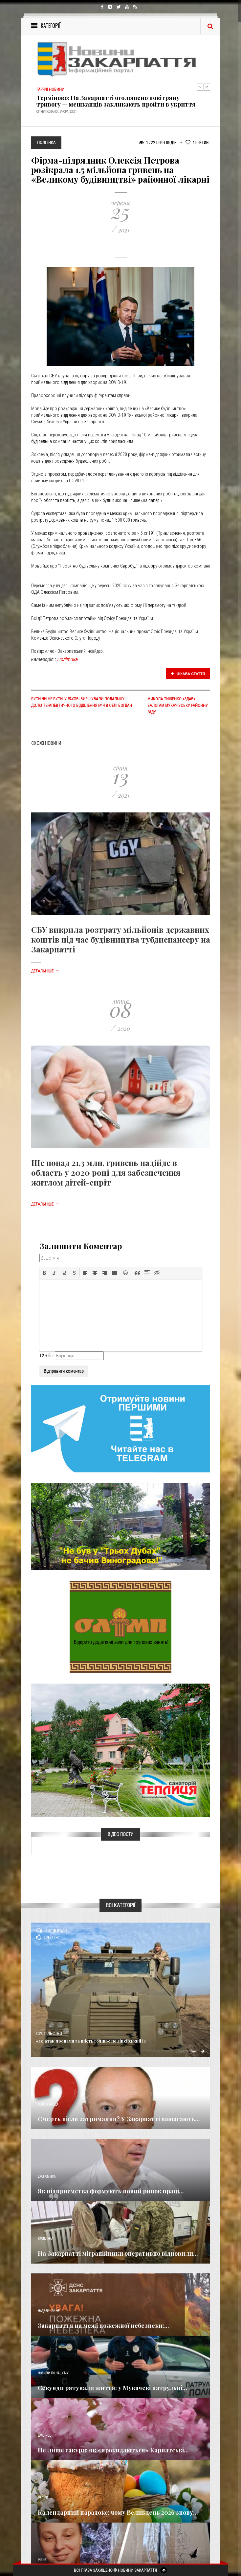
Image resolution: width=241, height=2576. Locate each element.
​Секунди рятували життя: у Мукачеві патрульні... (112, 2388)
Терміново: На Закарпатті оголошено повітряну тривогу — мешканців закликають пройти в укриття (116, 101)
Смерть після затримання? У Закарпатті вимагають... (119, 2119)
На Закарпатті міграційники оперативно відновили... (118, 2253)
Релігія (43, 2498)
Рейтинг (198, 142)
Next (207, 87)
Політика (67, 659)
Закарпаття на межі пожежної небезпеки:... (103, 2325)
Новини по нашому (53, 2373)
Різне (42, 2560)
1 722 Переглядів (158, 142)
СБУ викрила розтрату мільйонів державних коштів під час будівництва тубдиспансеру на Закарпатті (120, 939)
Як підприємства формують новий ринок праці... (111, 2191)
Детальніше (45, 971)
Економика (46, 2176)
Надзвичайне (48, 2311)
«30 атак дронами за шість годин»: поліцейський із (91, 2041)
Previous (200, 87)
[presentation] (44, 1272)
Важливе (44, 2435)
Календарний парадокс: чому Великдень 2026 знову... (118, 2512)
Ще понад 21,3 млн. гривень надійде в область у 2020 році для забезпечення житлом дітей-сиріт (106, 1172)
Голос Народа (48, 2104)
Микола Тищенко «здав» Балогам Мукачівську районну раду (177, 705)
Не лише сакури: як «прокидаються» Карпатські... (113, 2450)
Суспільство (49, 2033)
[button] (44, 1273)
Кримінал (46, 2239)
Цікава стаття (188, 674)
